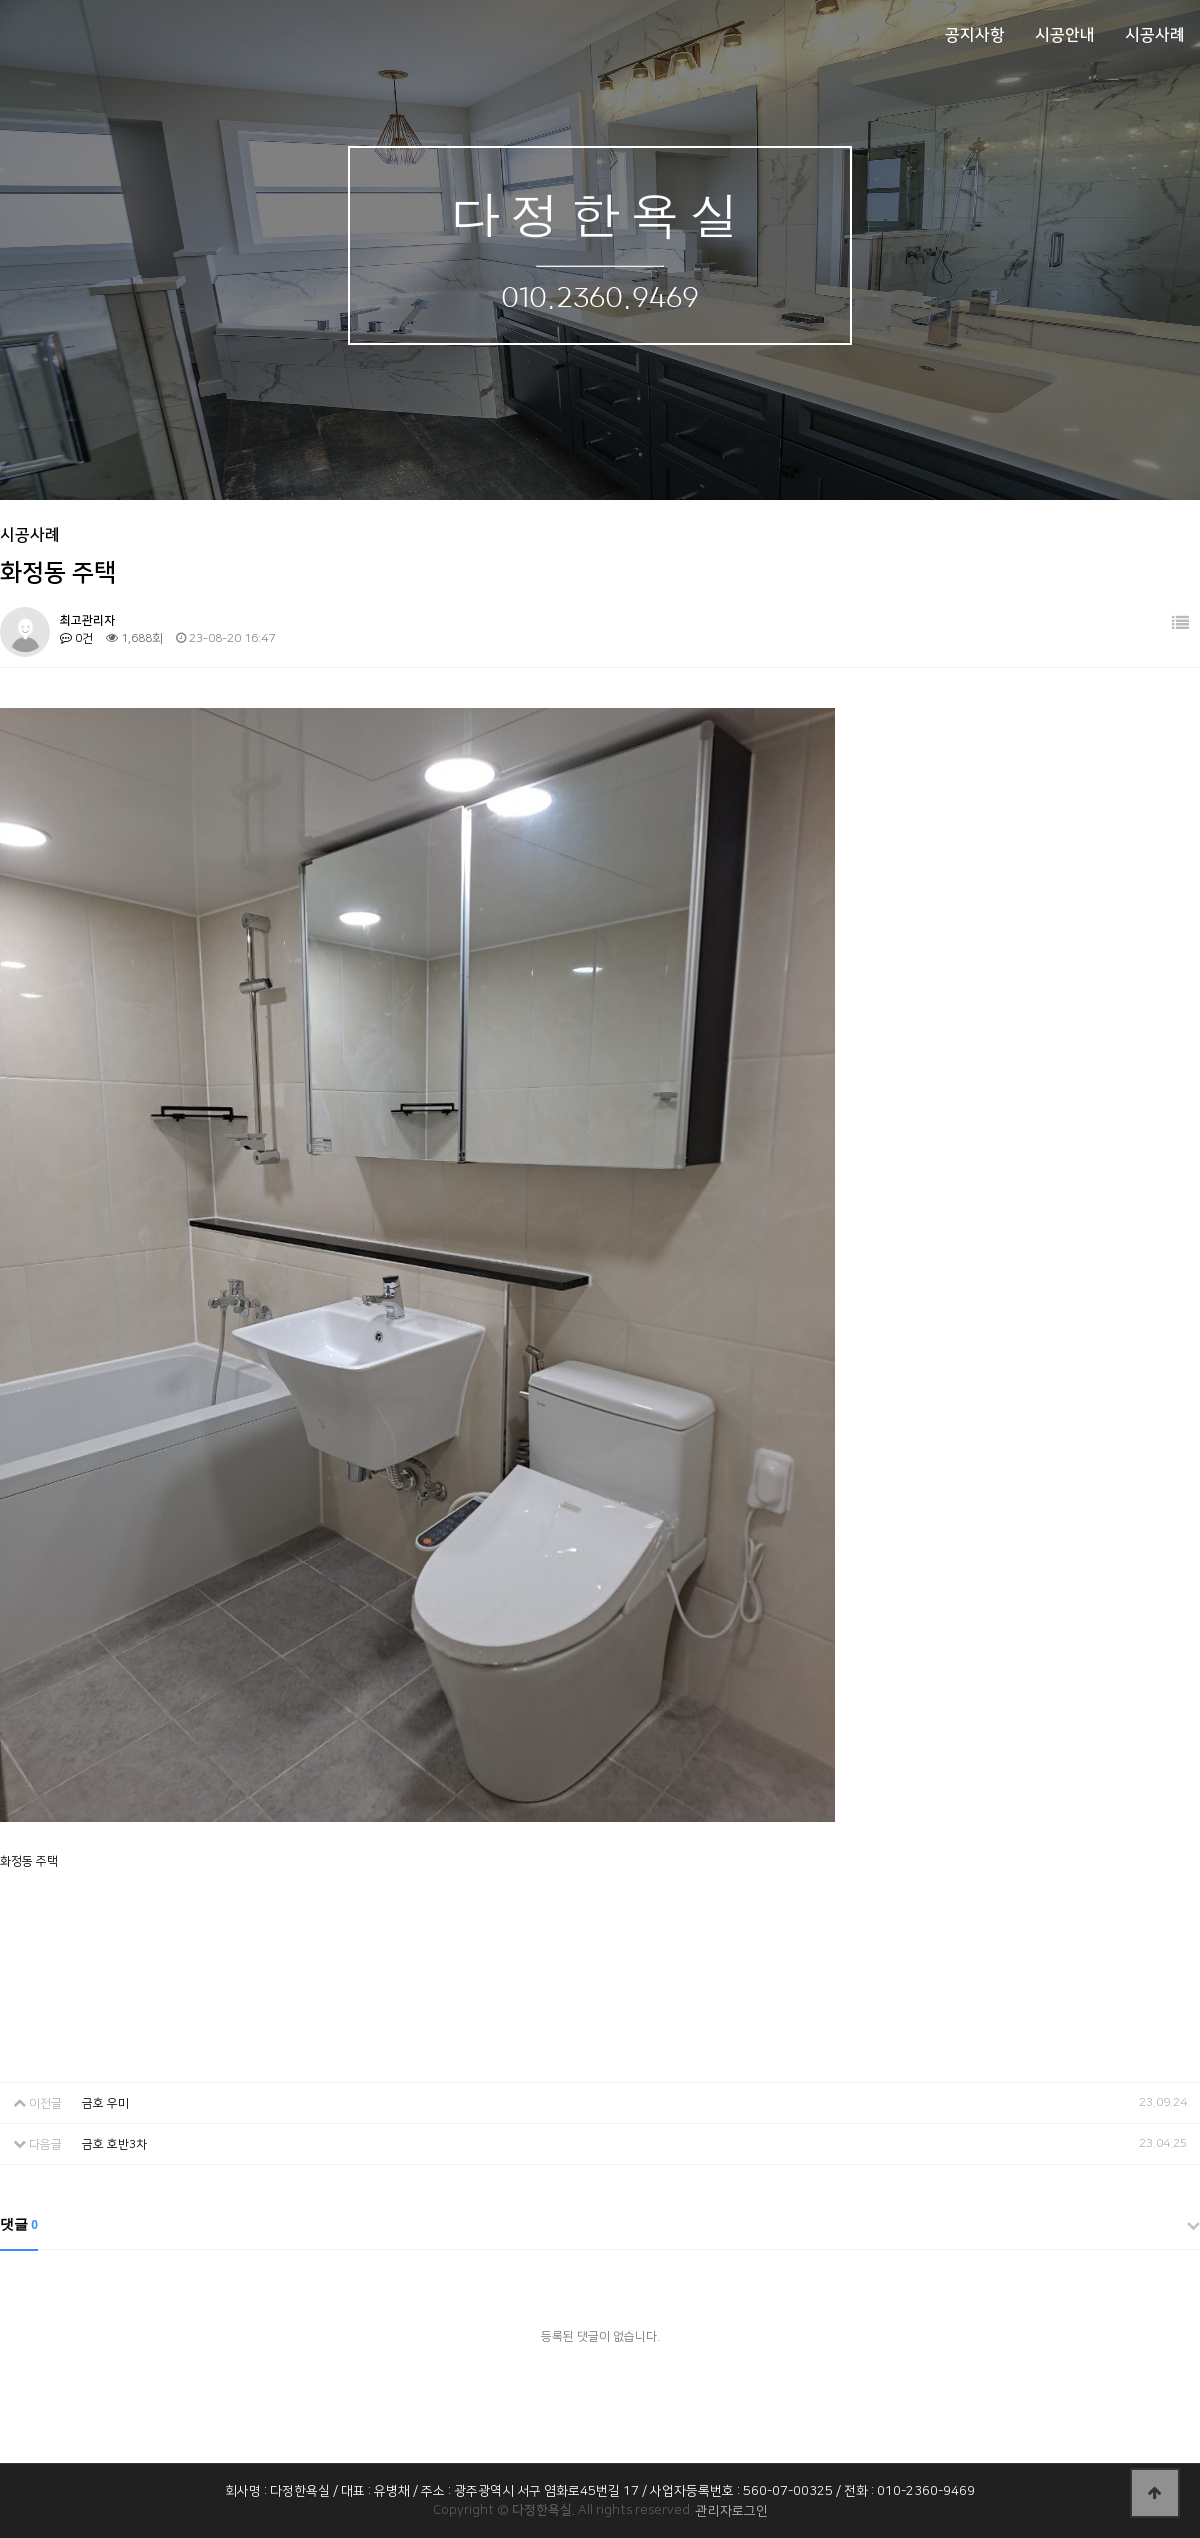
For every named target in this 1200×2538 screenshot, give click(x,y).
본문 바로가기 (0, 0)
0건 (76, 638)
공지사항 (975, 35)
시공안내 (1065, 35)
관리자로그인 (732, 2511)
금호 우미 (105, 2103)
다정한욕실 (600, 213)
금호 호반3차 (114, 2144)
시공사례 (1155, 35)
